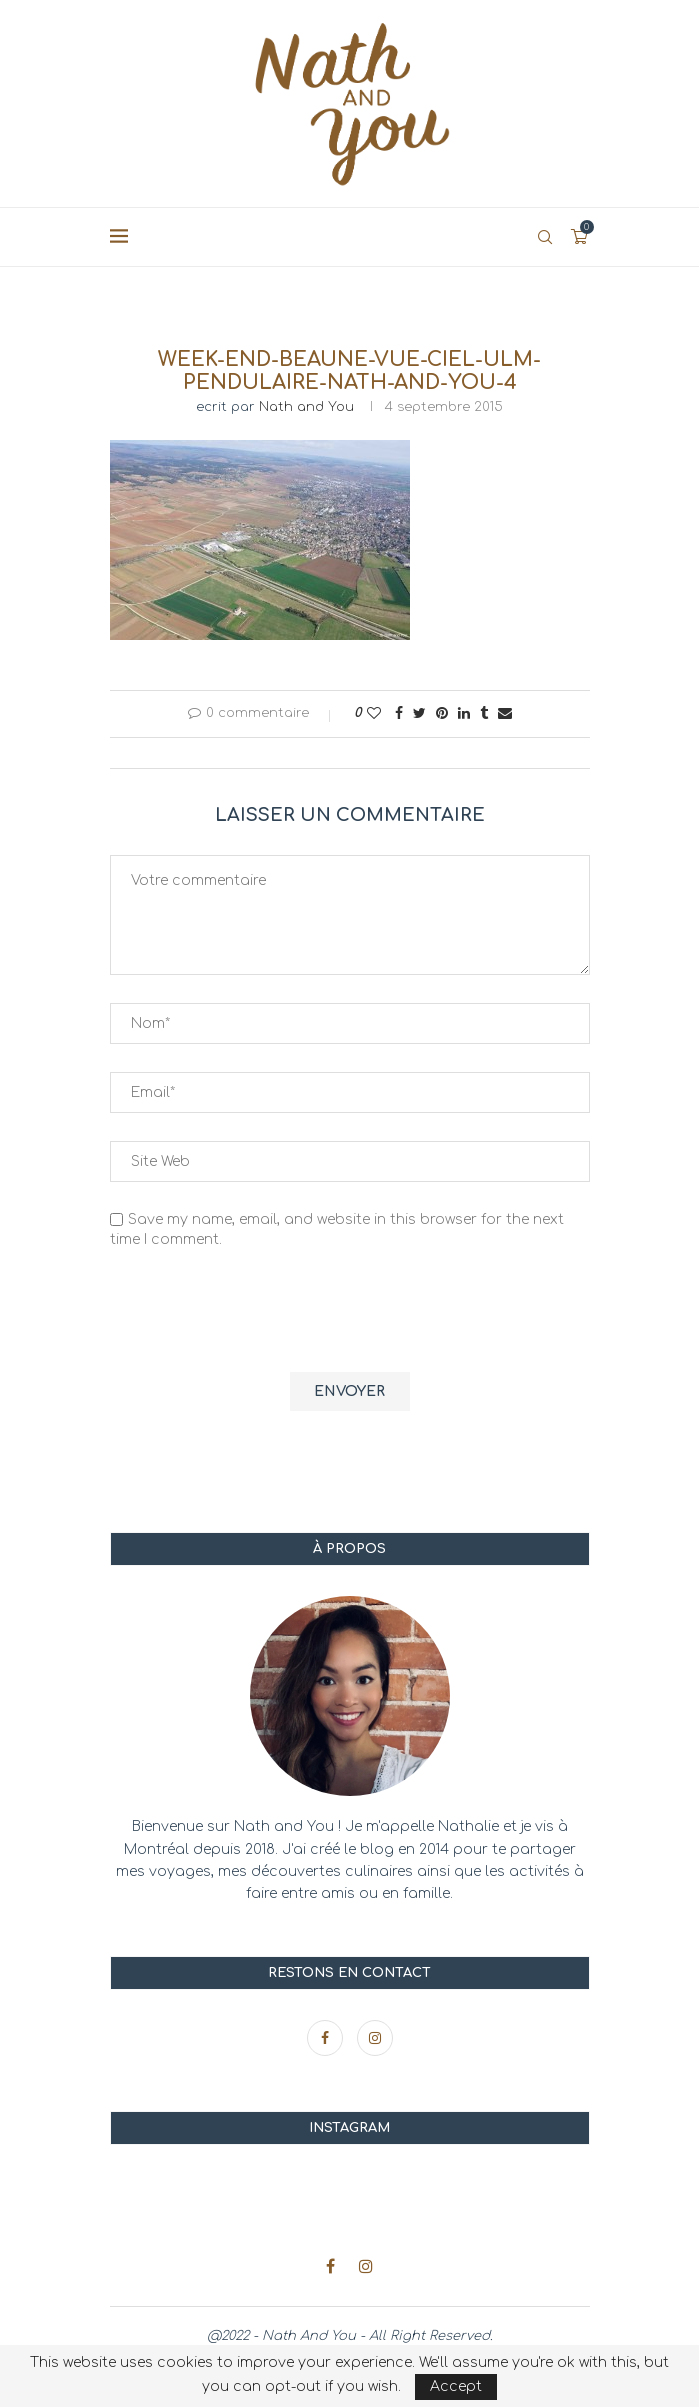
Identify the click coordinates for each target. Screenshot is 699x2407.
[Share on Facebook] (399, 713)
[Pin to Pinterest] (442, 713)
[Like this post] (374, 713)
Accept (456, 2386)
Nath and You (306, 407)
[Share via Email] (505, 713)
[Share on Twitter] (419, 713)
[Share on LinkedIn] (464, 713)
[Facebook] (327, 2038)
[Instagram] (375, 2038)
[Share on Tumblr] (484, 713)
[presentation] (262, 1313)
